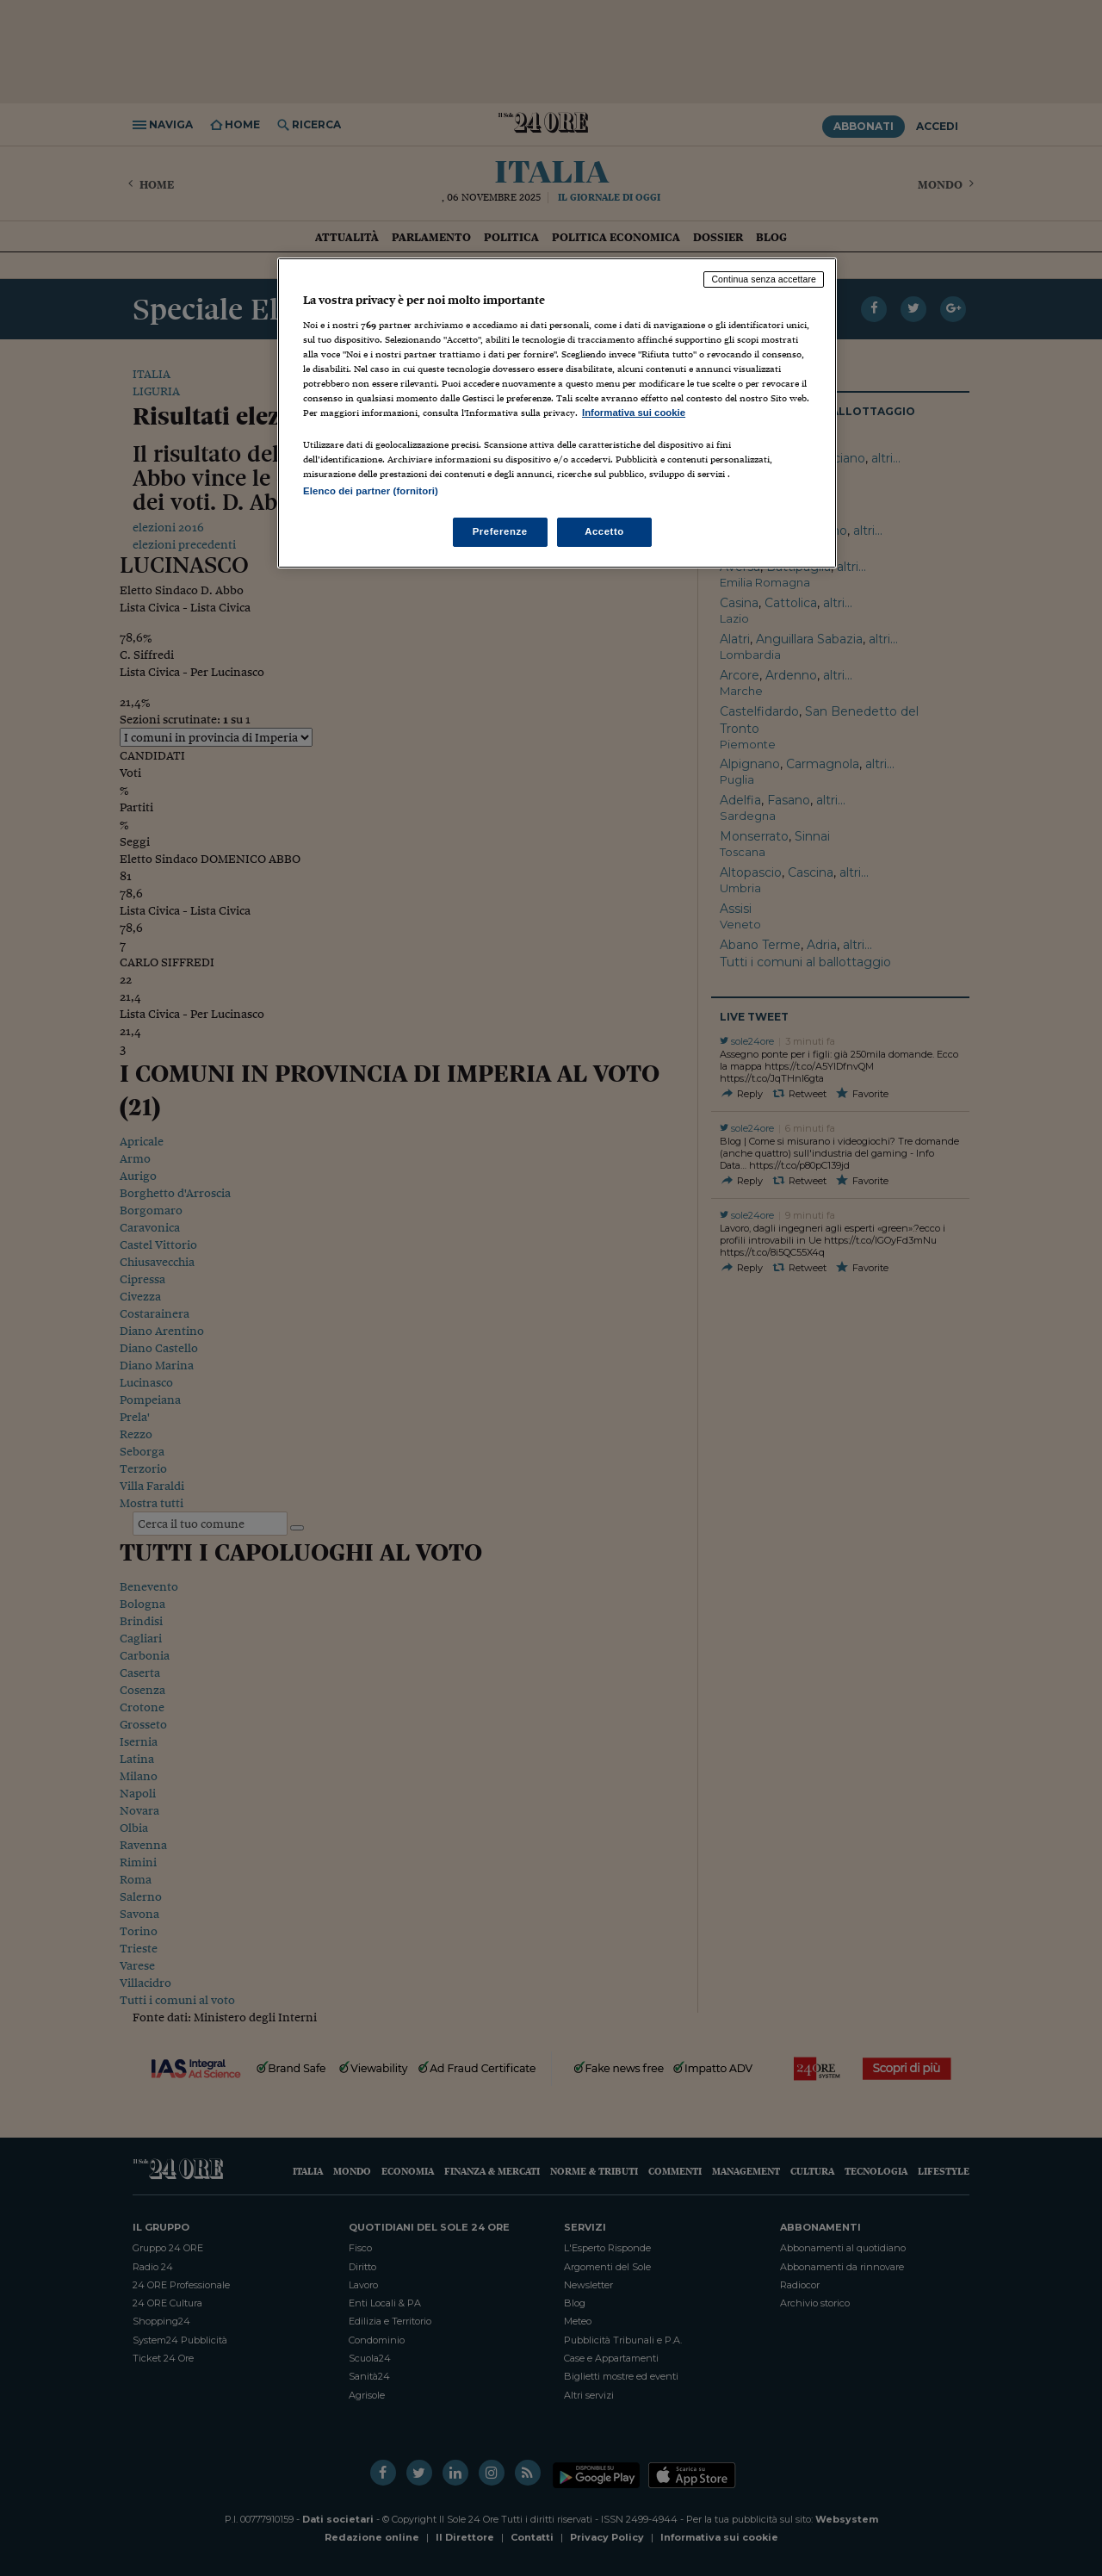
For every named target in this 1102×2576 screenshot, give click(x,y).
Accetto (604, 531)
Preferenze (500, 531)
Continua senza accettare (763, 279)
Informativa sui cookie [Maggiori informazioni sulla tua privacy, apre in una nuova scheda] (633, 412)
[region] (557, 413)
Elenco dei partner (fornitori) (370, 491)
